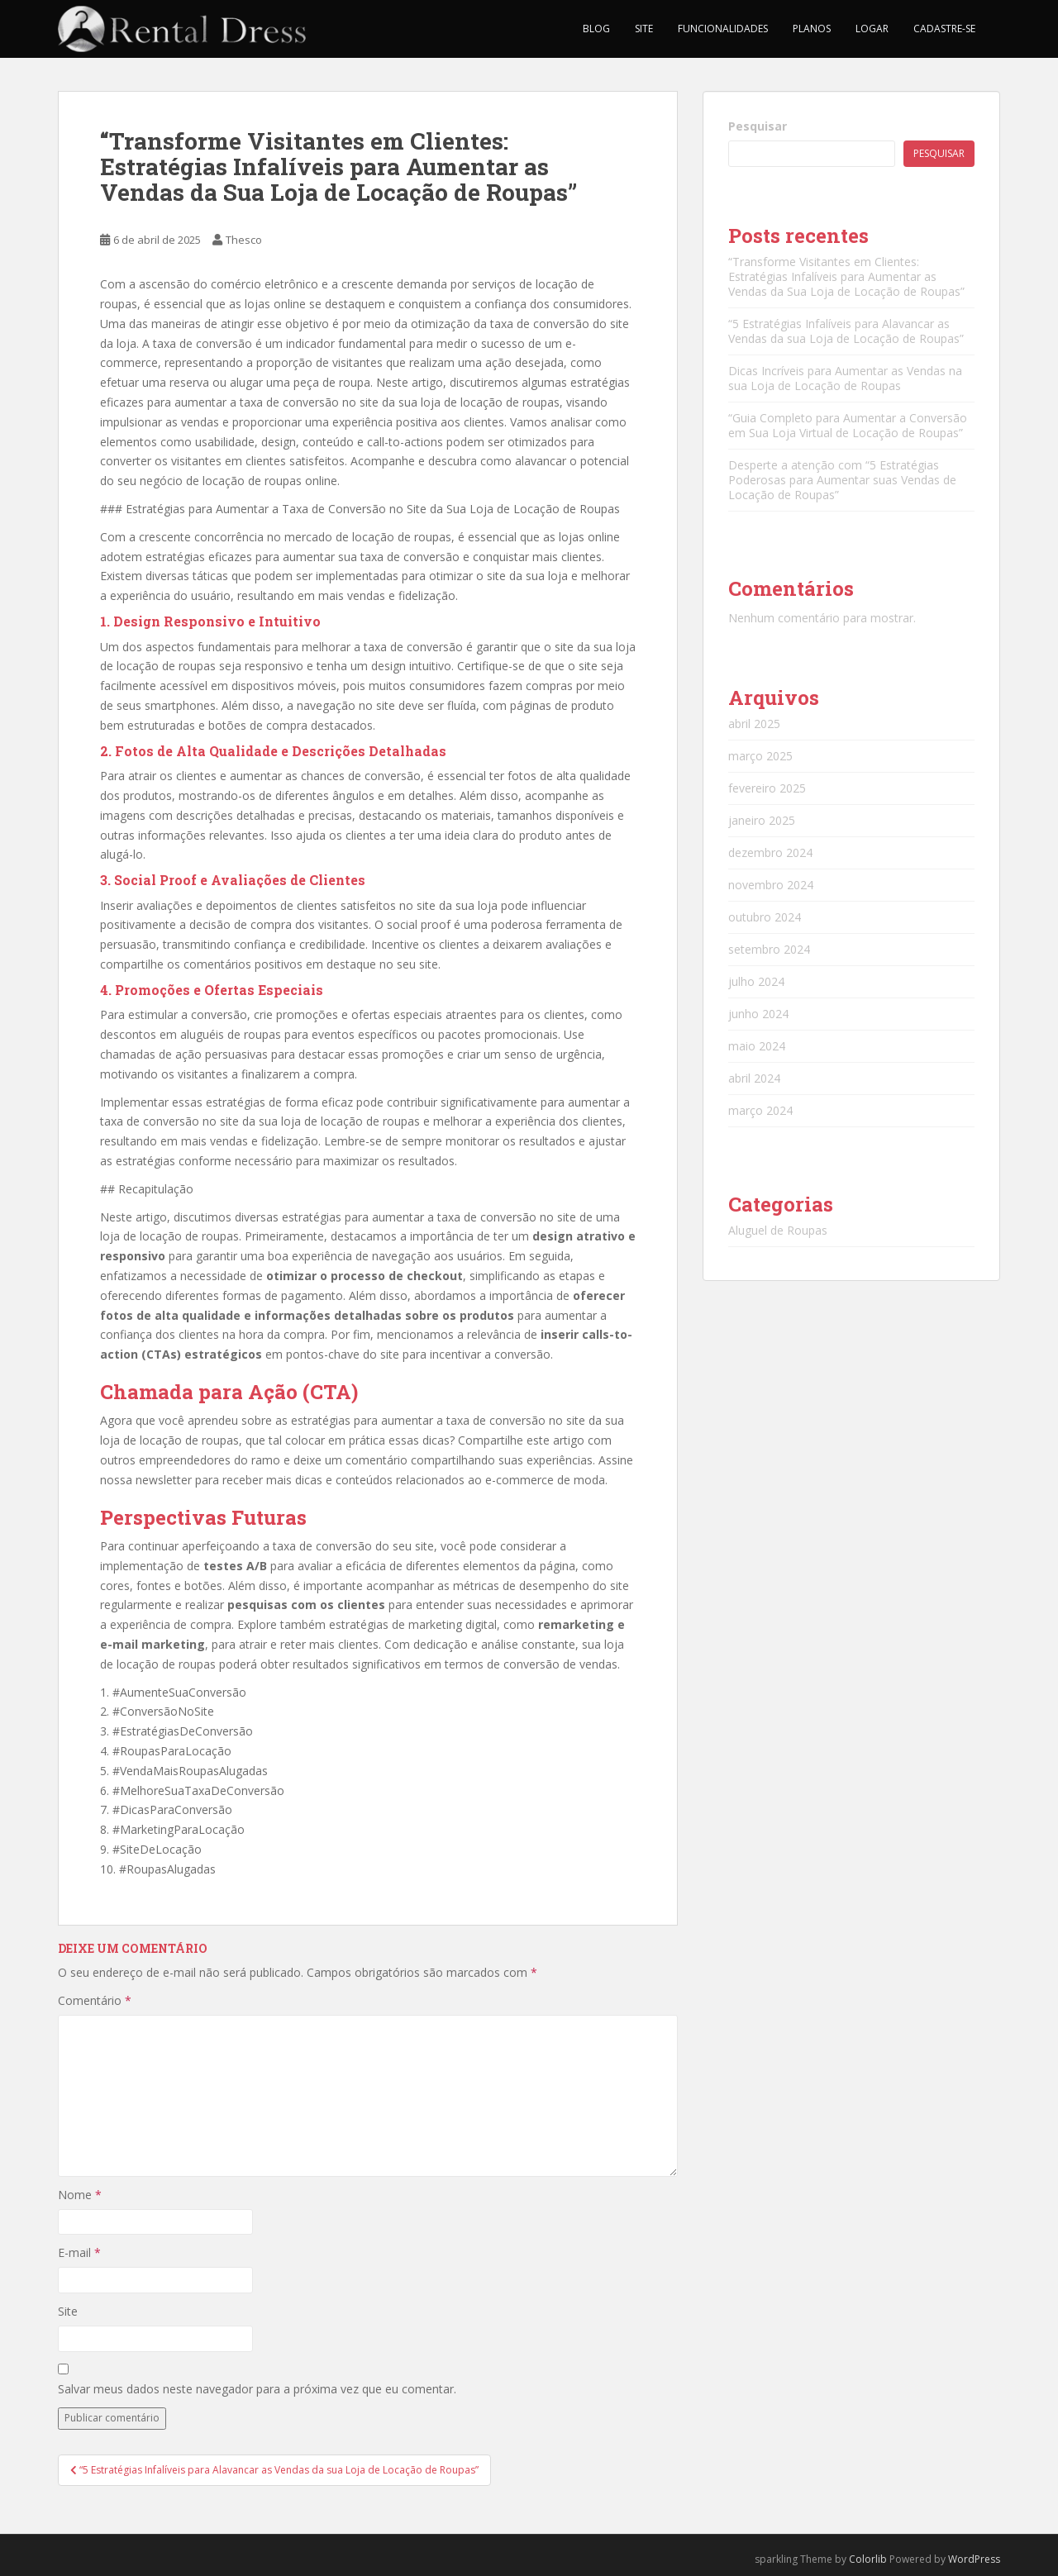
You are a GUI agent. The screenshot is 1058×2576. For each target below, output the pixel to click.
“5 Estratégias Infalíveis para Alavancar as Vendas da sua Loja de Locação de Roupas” (846, 331)
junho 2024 (758, 1013)
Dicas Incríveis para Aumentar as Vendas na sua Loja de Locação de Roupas (845, 378)
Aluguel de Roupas (777, 1230)
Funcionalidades (723, 28)
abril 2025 (754, 723)
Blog (596, 28)
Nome (80, 2194)
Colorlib (868, 2559)
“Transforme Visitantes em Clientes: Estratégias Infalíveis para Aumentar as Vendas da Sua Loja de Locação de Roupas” (846, 276)
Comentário (94, 2000)
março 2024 (760, 1110)
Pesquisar (757, 126)
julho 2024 (756, 981)
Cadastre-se (944, 28)
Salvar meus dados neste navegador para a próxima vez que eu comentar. (257, 2389)
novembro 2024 (770, 885)
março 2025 (760, 756)
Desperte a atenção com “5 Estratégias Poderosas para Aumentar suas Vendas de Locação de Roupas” (842, 479)
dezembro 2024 (770, 852)
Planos (812, 28)
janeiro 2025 (761, 820)
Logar (872, 28)
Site (644, 28)
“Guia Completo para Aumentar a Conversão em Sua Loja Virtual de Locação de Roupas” (847, 425)
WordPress (974, 2559)
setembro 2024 (769, 949)
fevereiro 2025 (767, 788)
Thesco (244, 239)
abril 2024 (754, 1078)
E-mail (79, 2252)
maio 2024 (756, 1046)
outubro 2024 (764, 917)
